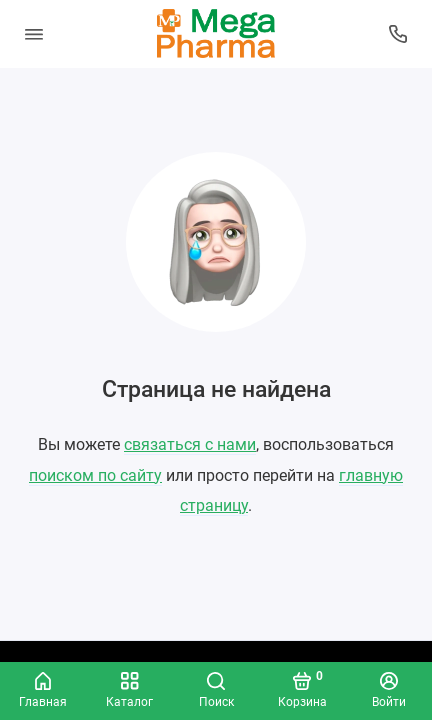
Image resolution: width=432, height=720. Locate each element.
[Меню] (34, 34)
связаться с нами (190, 444)
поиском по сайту (95, 475)
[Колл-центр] (399, 34)
